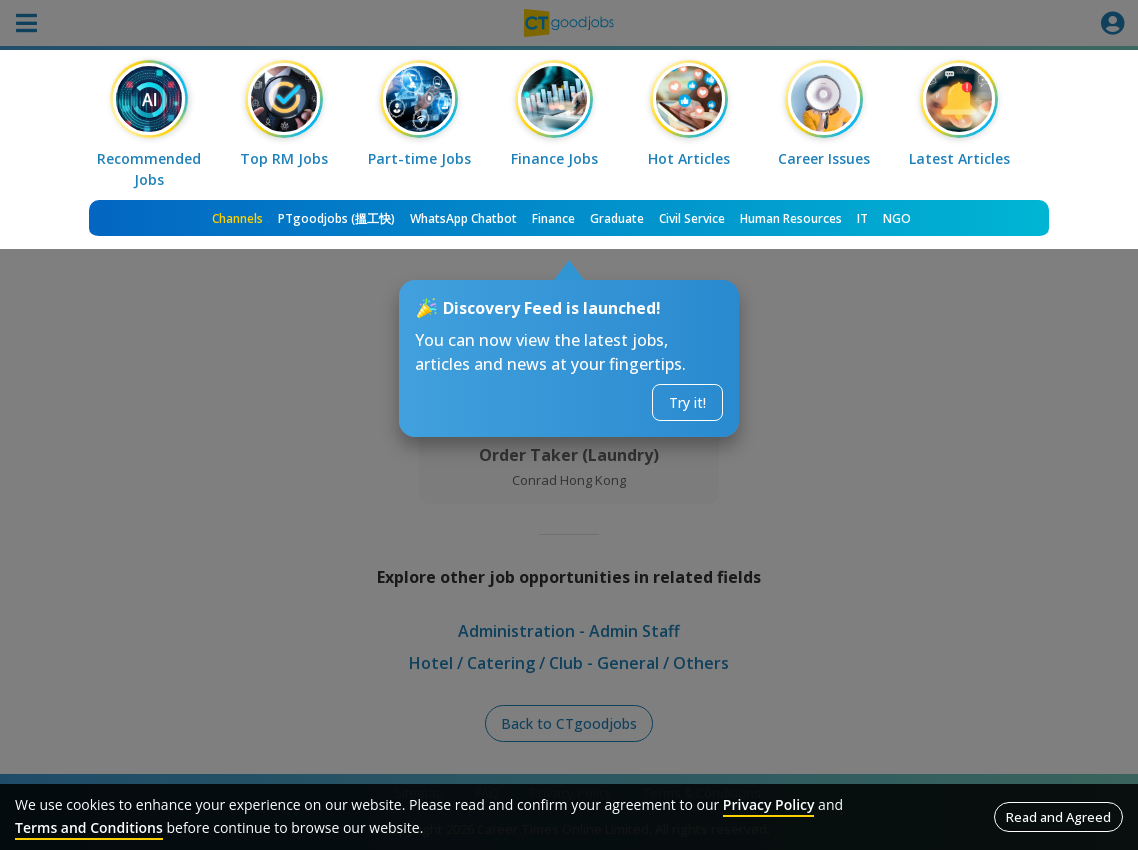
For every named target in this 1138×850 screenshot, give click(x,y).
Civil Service (692, 218)
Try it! (687, 402)
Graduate (617, 218)
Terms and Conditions (89, 827)
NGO (897, 218)
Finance (553, 218)
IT (862, 218)
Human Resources (791, 218)
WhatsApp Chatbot (463, 218)
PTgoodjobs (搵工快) (336, 218)
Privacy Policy (769, 804)
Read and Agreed (1058, 817)
